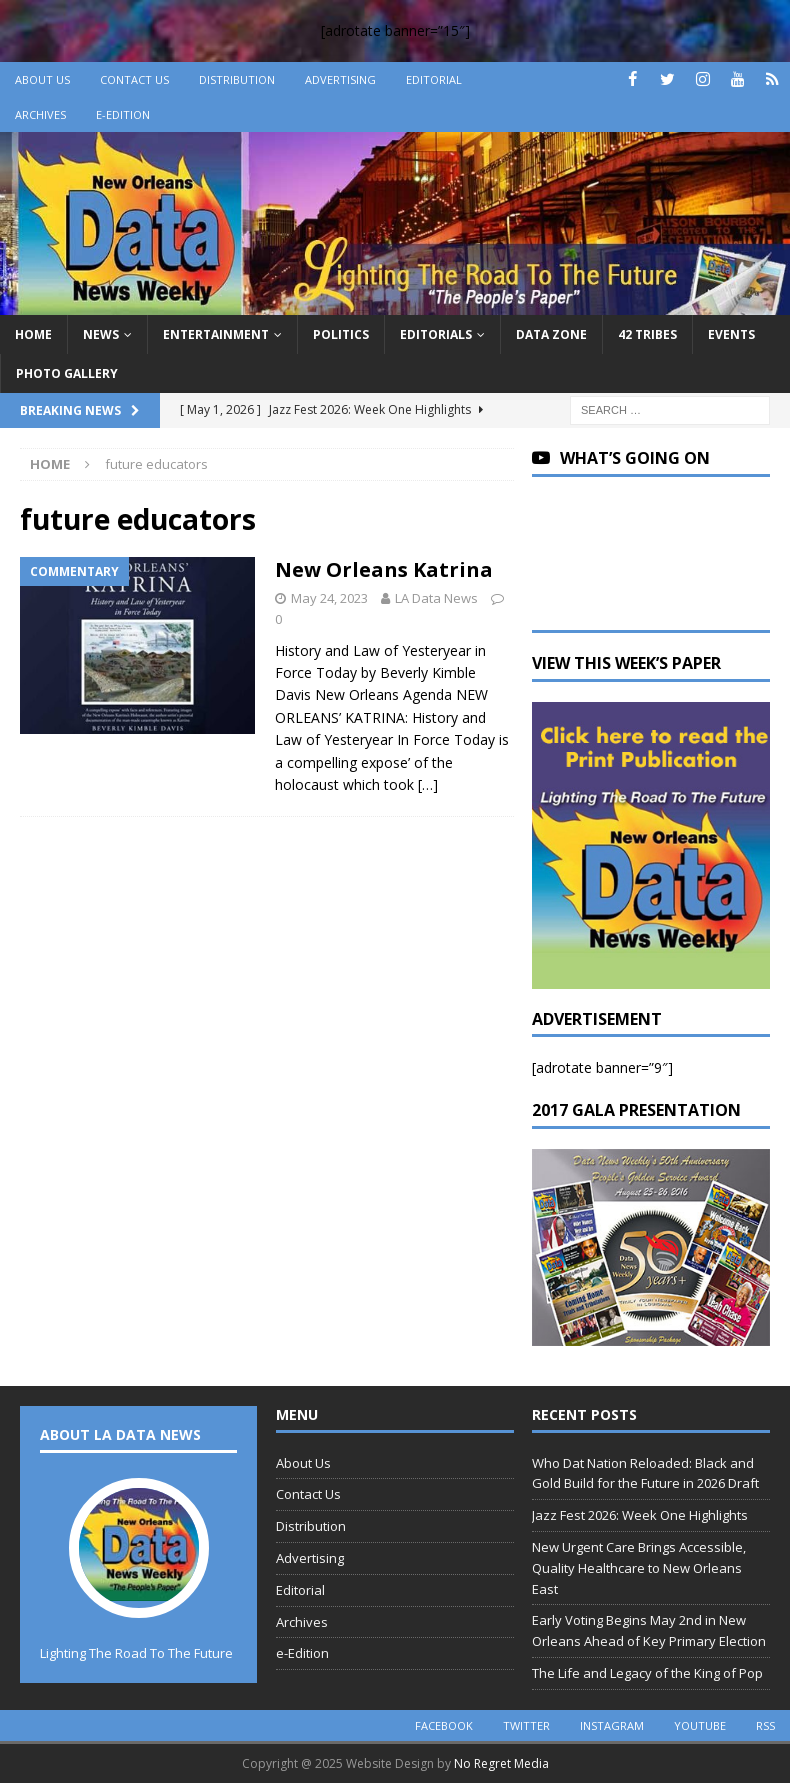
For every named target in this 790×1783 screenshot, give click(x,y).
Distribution (237, 79)
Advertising (340, 79)
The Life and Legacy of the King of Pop (647, 1673)
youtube (700, 1725)
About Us (42, 79)
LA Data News (436, 598)
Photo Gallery (67, 373)
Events (731, 334)
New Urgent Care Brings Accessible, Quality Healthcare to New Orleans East (639, 1568)
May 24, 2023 (329, 598)
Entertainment (216, 334)
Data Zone (551, 334)
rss (765, 1725)
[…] (428, 784)
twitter (526, 1725)
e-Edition (123, 114)
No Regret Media (501, 1763)
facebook (444, 1725)
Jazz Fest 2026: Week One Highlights (640, 1515)
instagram (612, 1725)
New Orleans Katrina (384, 569)
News (101, 334)
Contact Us (134, 79)
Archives (40, 114)
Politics (341, 334)
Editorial (434, 79)
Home (33, 334)
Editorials (436, 334)
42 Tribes (647, 334)
